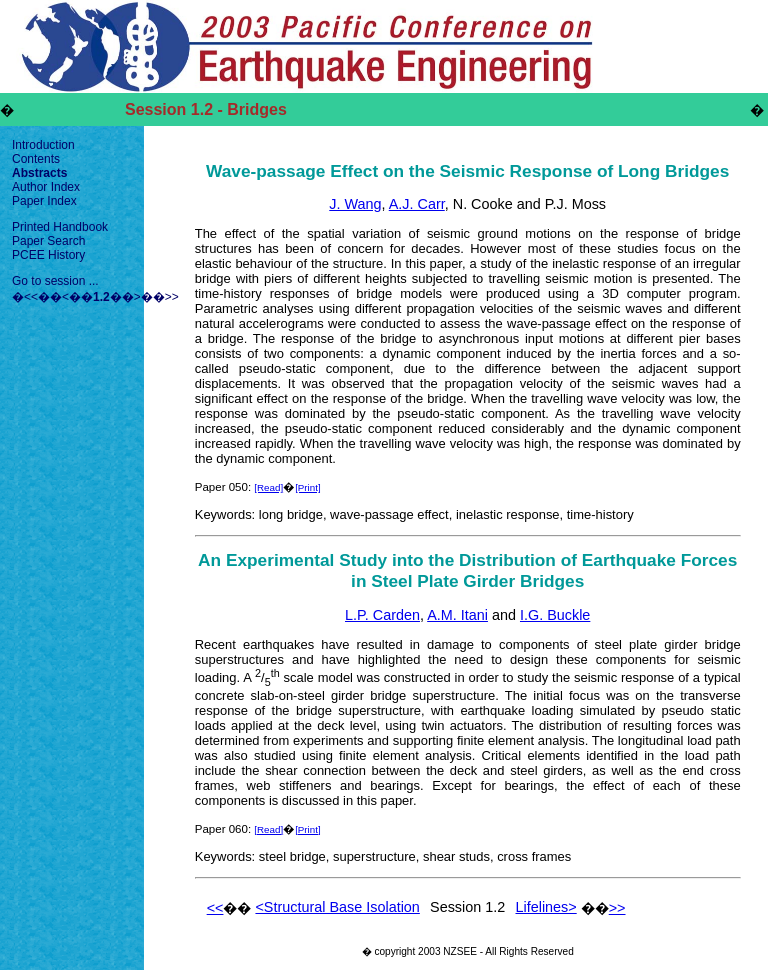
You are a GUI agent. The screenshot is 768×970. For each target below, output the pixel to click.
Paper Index (44, 201)
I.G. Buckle (555, 615)
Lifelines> (546, 907)
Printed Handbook (60, 227)
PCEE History (48, 255)
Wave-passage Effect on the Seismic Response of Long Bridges (467, 171)
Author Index (46, 187)
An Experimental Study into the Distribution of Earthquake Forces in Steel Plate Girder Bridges (467, 570)
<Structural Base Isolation (337, 907)
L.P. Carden (382, 615)
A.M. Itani (457, 615)
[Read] (268, 487)
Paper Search (48, 241)
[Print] (308, 487)
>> (172, 297)
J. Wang (355, 204)
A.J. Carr (417, 204)
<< (31, 297)
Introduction (43, 145)
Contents (36, 159)
